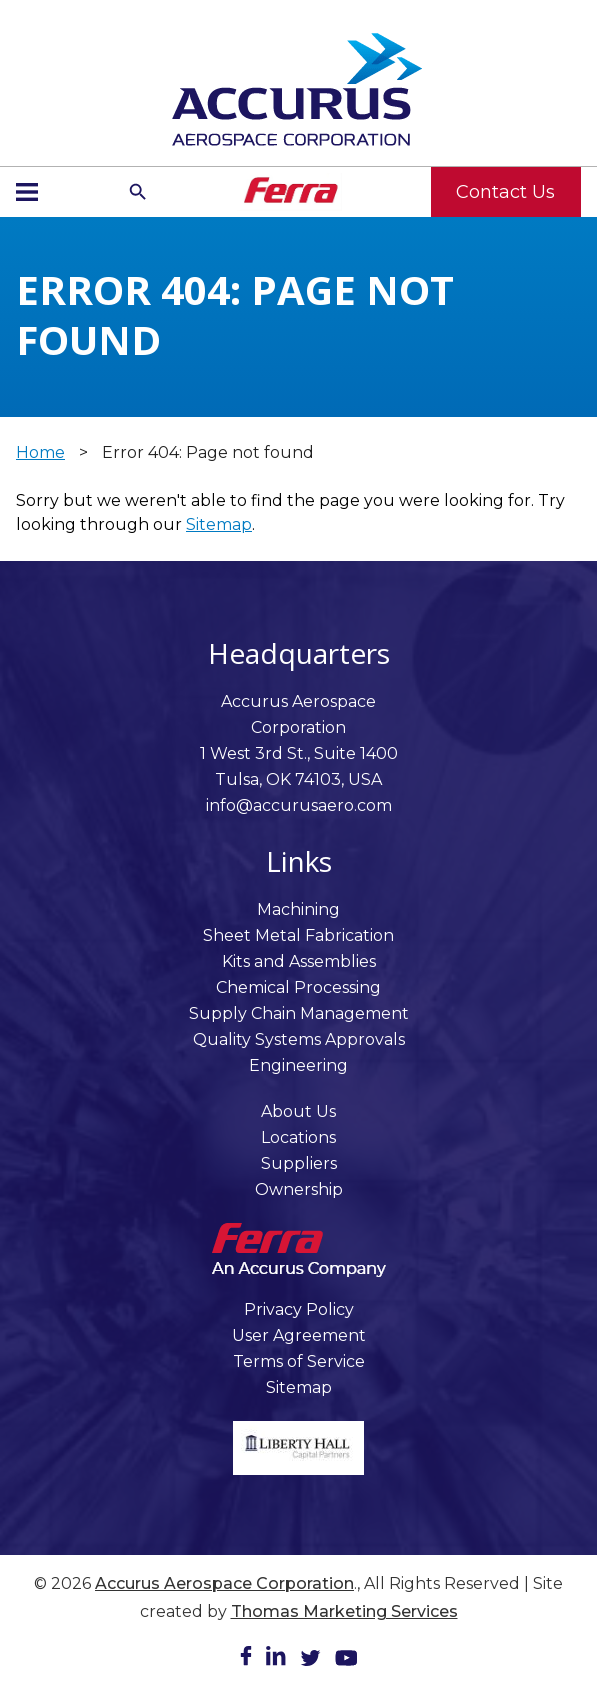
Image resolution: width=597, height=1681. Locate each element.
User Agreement (299, 1335)
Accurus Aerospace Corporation (224, 1583)
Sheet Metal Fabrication (298, 935)
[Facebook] (246, 1659)
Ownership (299, 1189)
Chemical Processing (298, 987)
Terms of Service (299, 1361)
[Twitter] (310, 1661)
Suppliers (299, 1163)
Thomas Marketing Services (344, 1611)
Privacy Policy (299, 1309)
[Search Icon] (138, 192)
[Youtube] (346, 1661)
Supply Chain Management (299, 1013)
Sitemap (219, 524)
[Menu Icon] (27, 192)
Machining (298, 909)
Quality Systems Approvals (299, 1039)
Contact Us (505, 192)
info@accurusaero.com (299, 805)
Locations (298, 1137)
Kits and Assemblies (299, 961)
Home (40, 452)
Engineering (298, 1065)
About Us (298, 1111)
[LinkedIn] (276, 1659)
